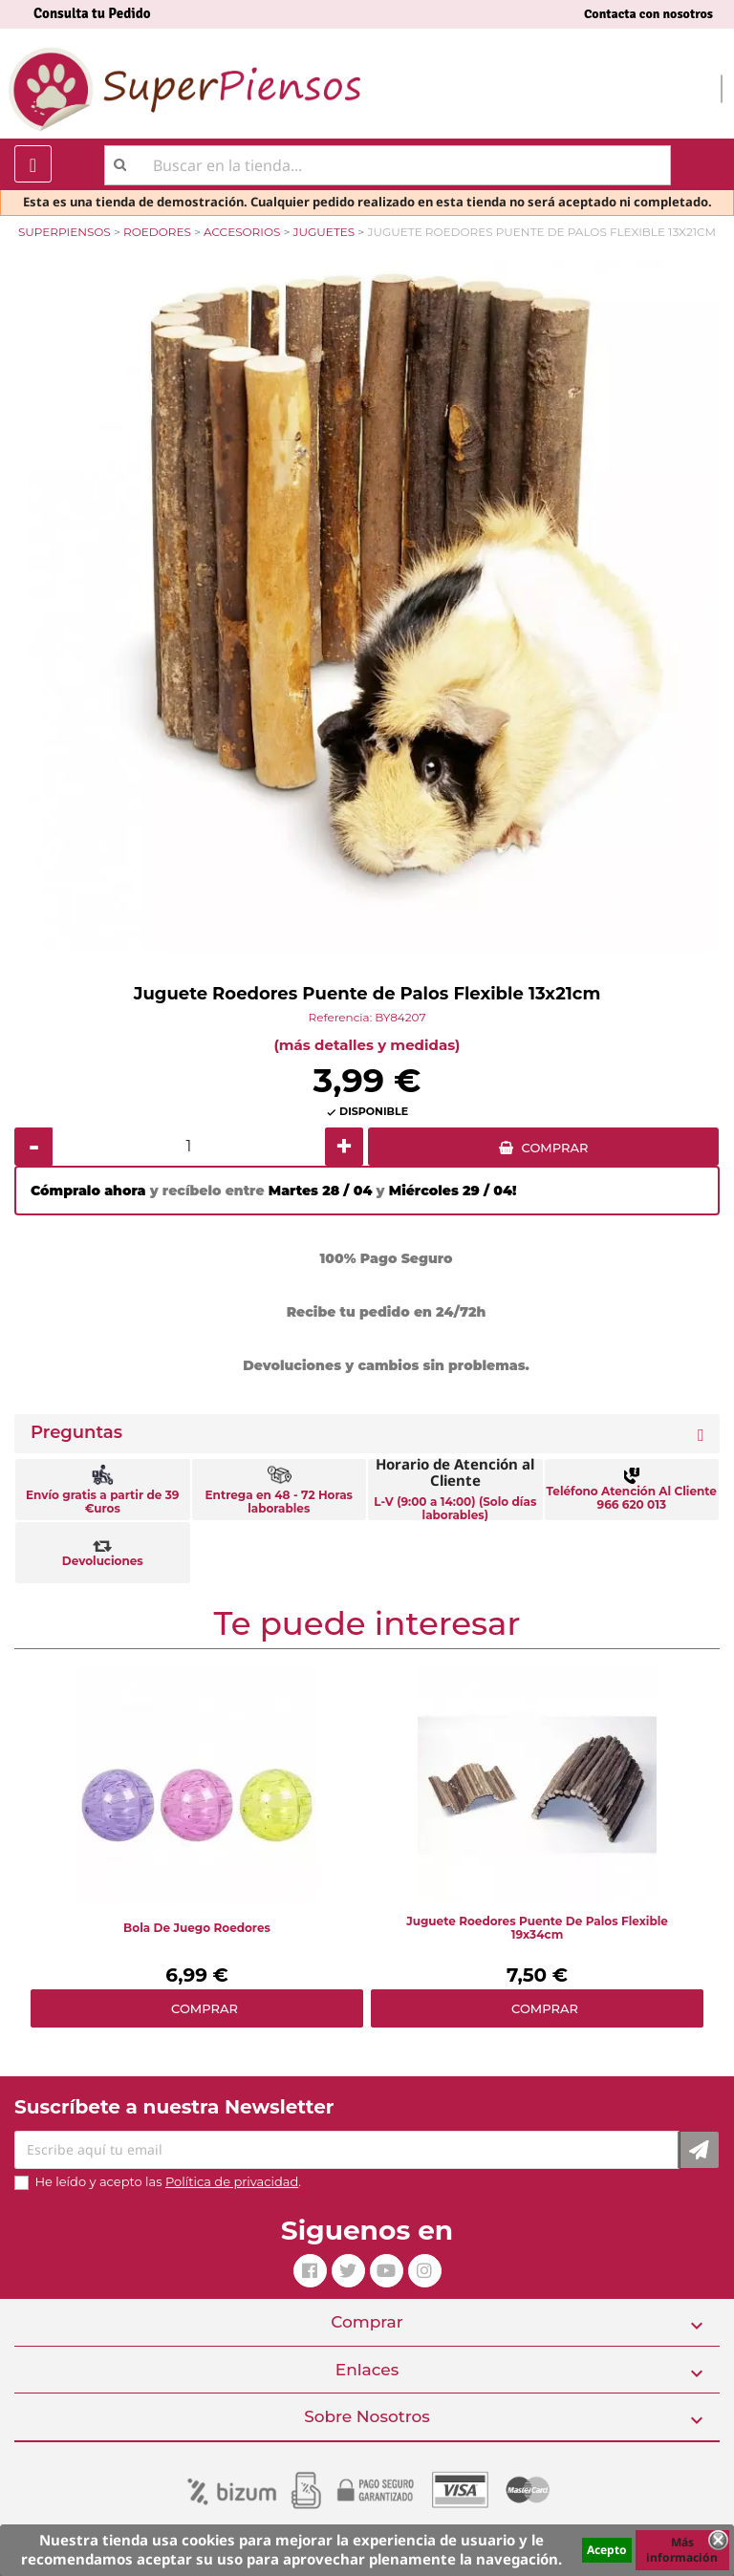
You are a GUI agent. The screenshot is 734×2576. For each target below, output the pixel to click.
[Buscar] (387, 165)
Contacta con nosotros (648, 14)
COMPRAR (555, 1147)
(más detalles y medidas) (367, 1045)
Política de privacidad (231, 2181)
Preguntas (76, 1433)
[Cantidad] (189, 1146)
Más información (682, 2549)
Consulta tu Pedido (92, 13)
